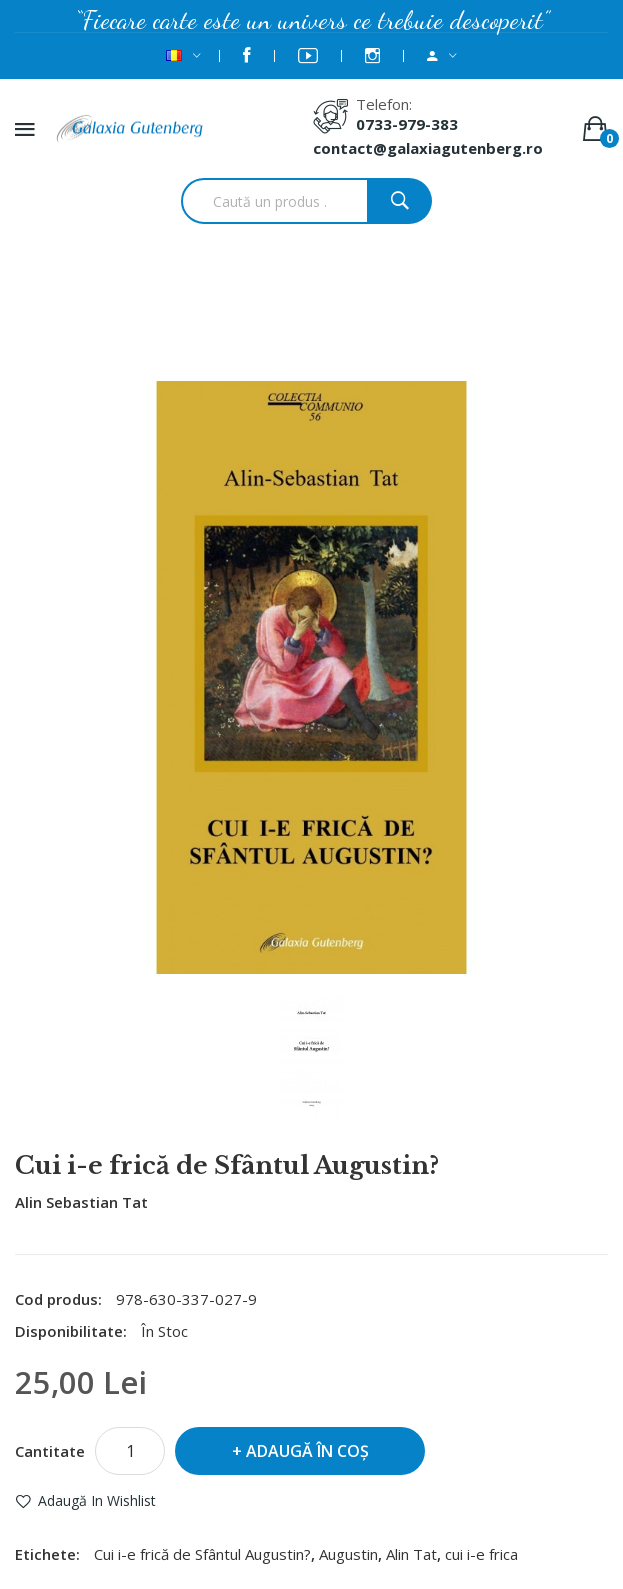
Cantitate (50, 1451)
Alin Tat (411, 1554)
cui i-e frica (481, 1554)
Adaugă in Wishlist (97, 1500)
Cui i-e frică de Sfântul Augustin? (338, 327)
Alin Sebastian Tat (81, 1202)
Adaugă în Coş (307, 1451)
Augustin (348, 1554)
